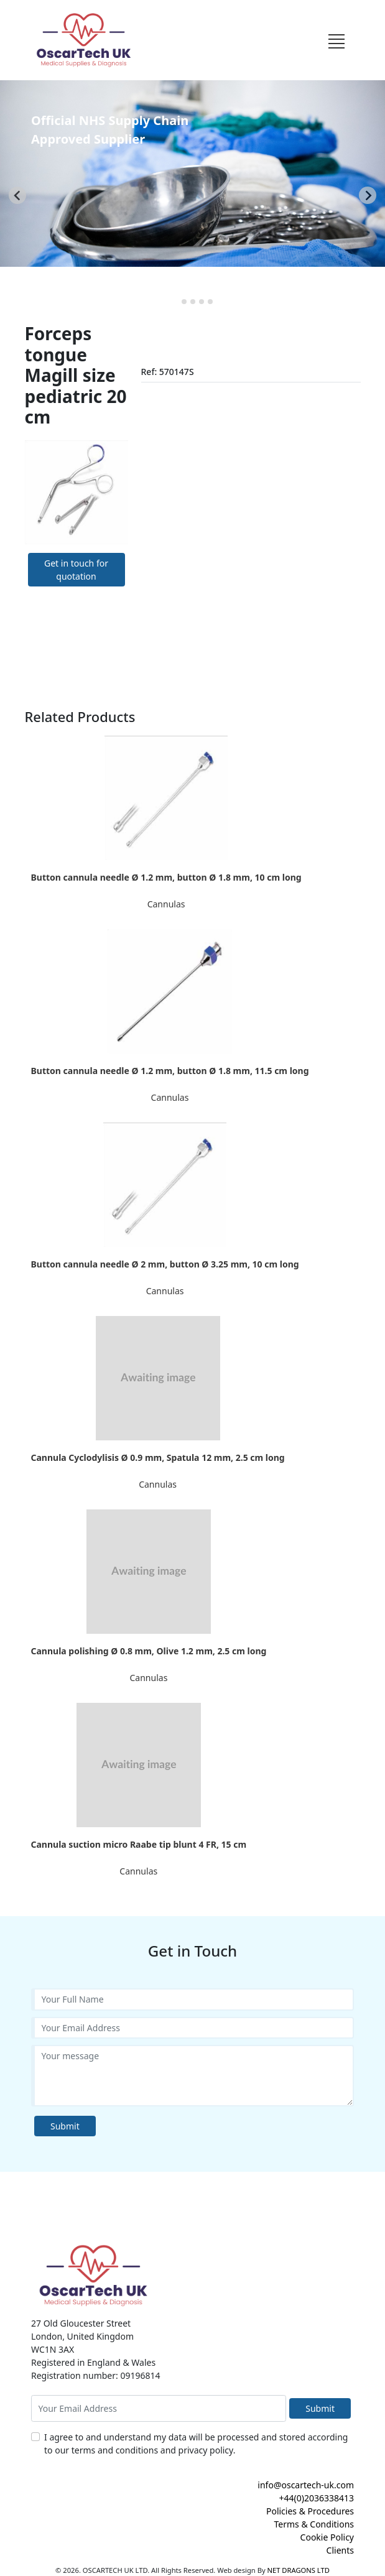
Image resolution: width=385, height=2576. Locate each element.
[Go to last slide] (17, 195)
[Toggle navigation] (336, 40)
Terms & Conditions (314, 2524)
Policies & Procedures (310, 2511)
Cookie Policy (327, 2537)
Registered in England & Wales (93, 2362)
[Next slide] (367, 195)
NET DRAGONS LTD (298, 2570)
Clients (340, 2550)
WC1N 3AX (52, 2349)
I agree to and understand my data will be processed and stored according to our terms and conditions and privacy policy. (196, 2443)
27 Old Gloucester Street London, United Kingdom (82, 2329)
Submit (65, 2126)
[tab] (175, 301)
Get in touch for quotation (76, 569)
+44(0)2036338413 (316, 2498)
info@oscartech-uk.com (305, 2485)
